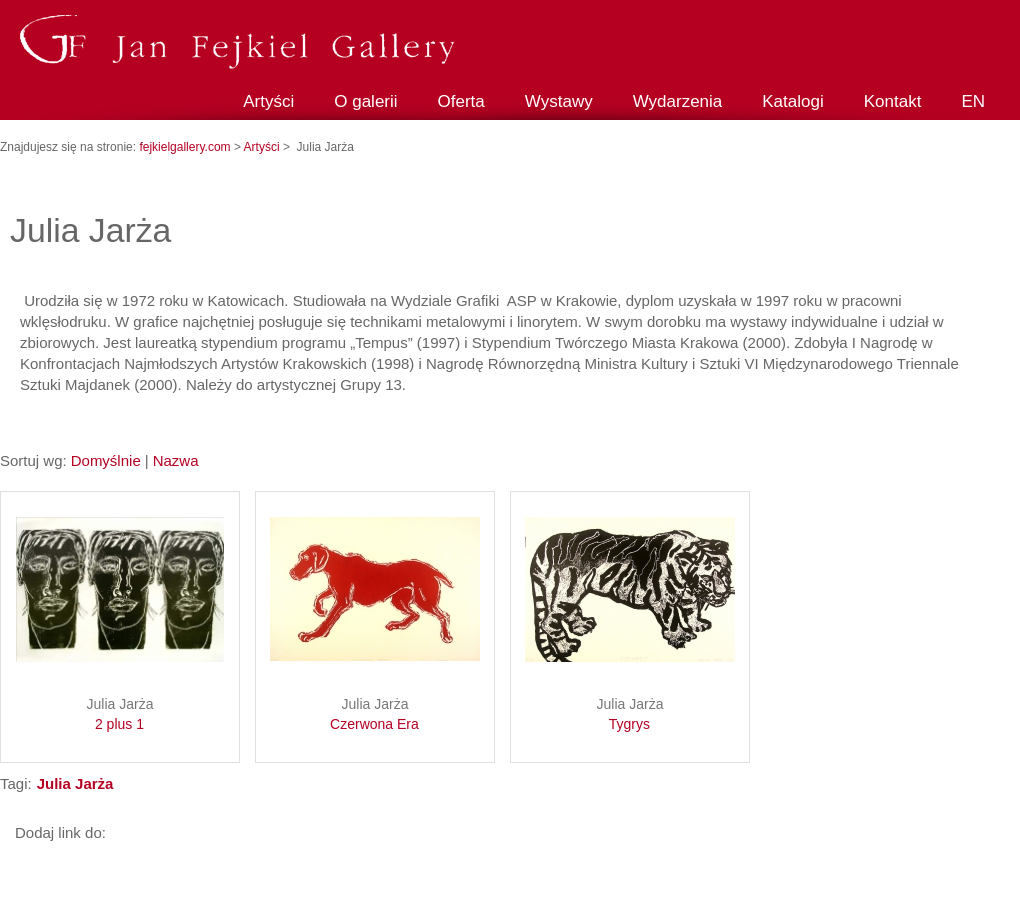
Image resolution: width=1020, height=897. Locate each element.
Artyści (268, 101)
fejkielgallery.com (186, 147)
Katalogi (792, 101)
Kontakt (893, 101)
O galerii (365, 101)
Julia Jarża (120, 715)
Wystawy (559, 101)
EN (973, 101)
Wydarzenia (678, 101)
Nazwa (176, 460)
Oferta (461, 101)
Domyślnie (106, 460)
